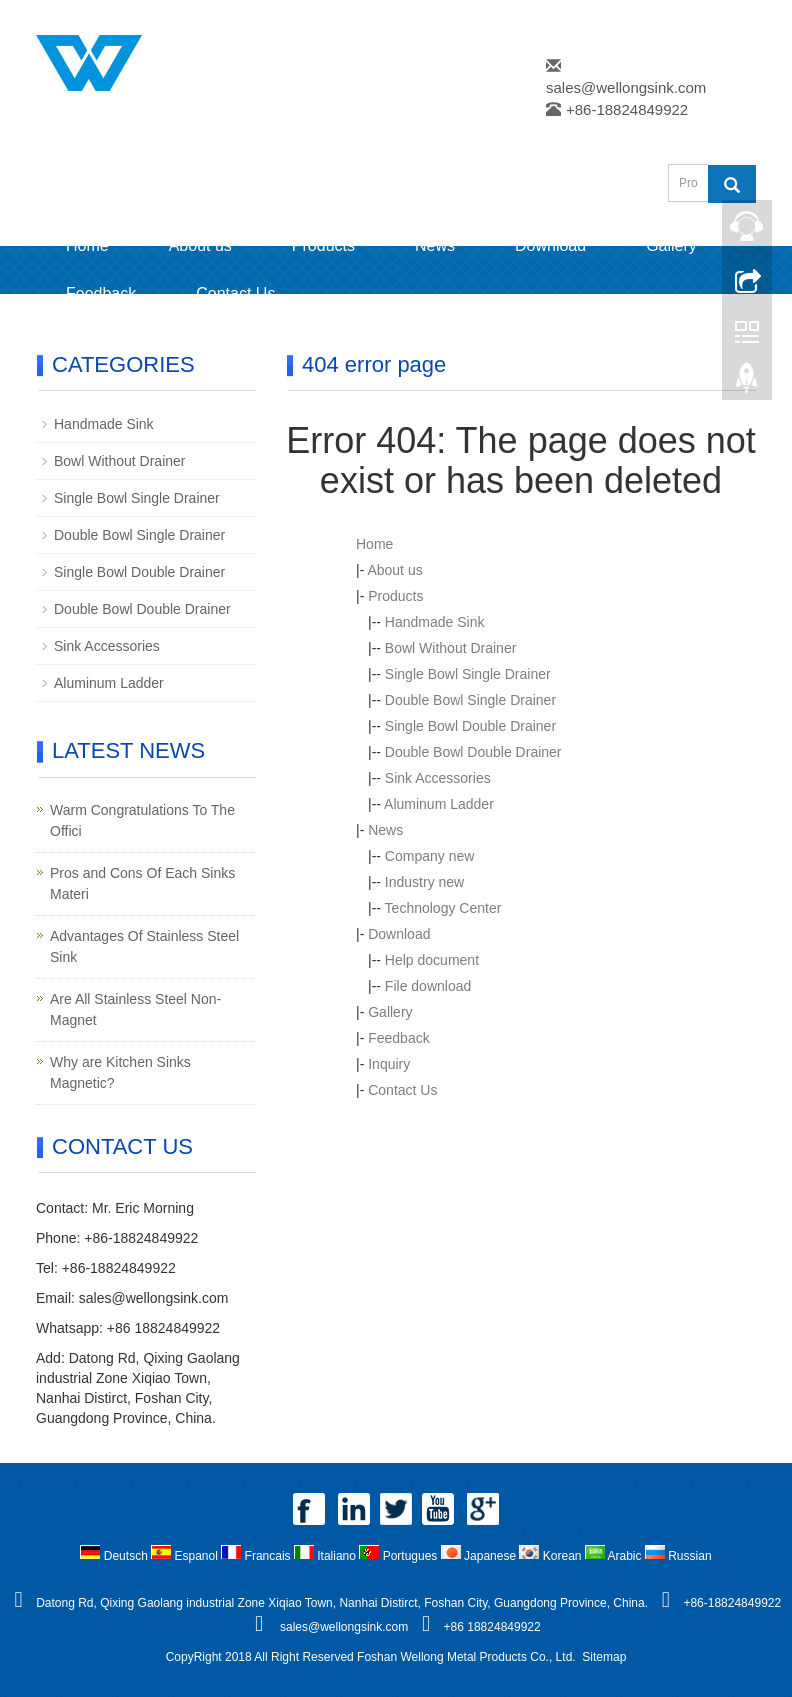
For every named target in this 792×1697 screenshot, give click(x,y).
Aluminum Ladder (439, 804)
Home (87, 245)
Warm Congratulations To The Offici (142, 820)
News (435, 245)
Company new (430, 856)
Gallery (671, 245)
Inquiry (389, 1064)
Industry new (424, 882)
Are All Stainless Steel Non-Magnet (135, 1009)
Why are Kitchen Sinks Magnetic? (120, 1072)
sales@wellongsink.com (626, 87)
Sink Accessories (438, 778)
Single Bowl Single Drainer (468, 674)
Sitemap (604, 1657)
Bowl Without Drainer (451, 648)
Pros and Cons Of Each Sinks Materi (142, 883)
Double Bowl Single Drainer (470, 700)
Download (550, 245)
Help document (432, 960)
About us (200, 245)
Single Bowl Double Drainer (470, 726)
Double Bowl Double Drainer (473, 752)
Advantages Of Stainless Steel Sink (144, 946)
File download (428, 986)
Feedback (101, 293)
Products (323, 245)
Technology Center (443, 908)
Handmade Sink (435, 622)
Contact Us (235, 293)
